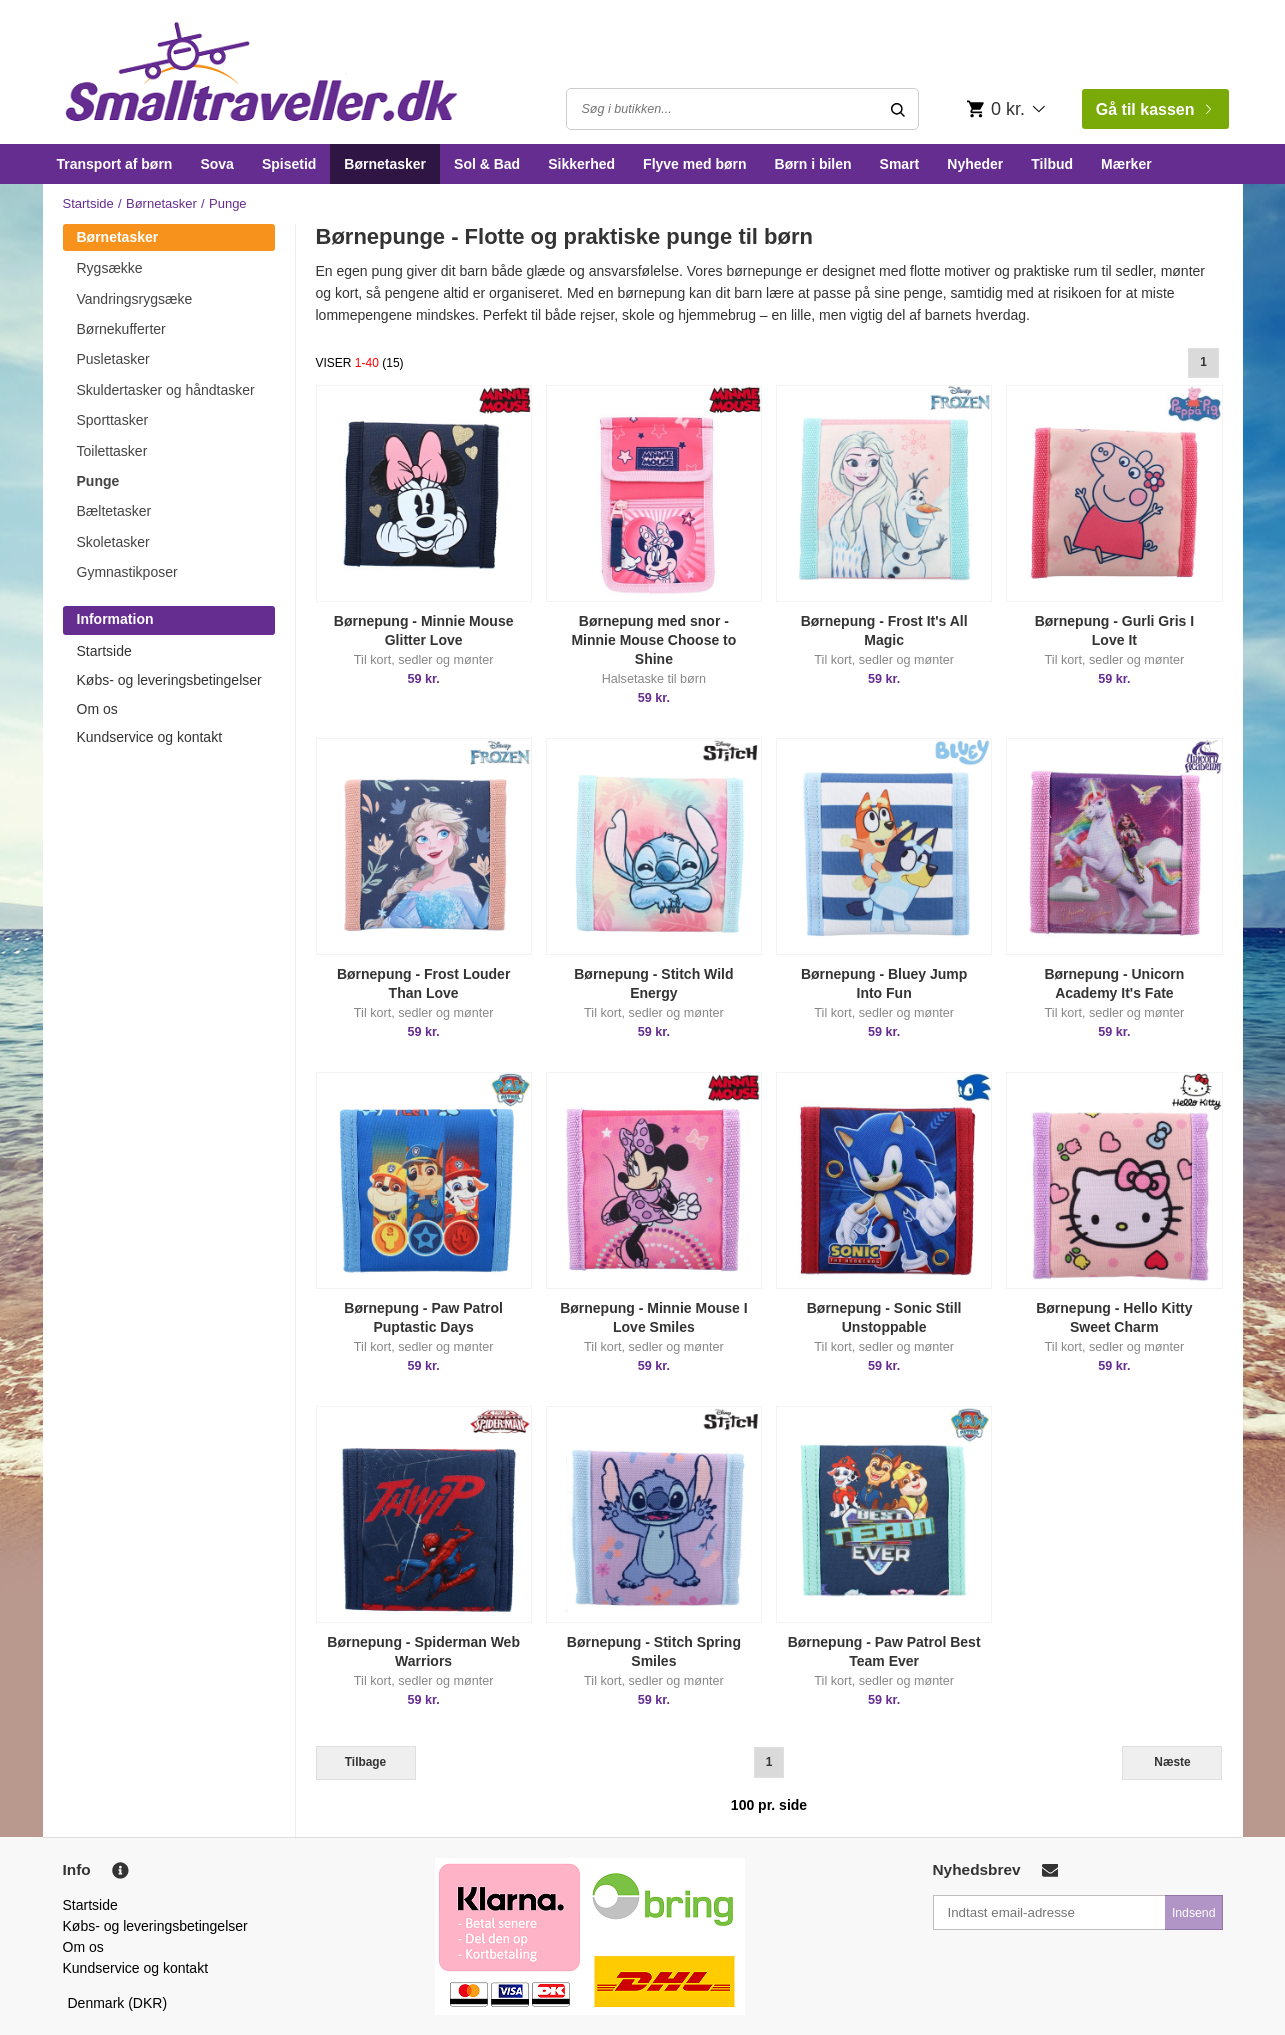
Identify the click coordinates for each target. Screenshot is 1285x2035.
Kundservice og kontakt (150, 737)
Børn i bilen (813, 164)
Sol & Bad (487, 164)
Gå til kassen (1153, 109)
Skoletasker (113, 542)
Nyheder (975, 164)
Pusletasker (113, 359)
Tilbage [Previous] (365, 1762)
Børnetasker (385, 164)
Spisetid (289, 164)
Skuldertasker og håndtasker (166, 390)
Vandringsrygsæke (135, 299)
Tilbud (1052, 164)
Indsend (1194, 1913)
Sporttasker (113, 420)
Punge (98, 481)
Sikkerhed (581, 164)
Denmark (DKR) (118, 2003)
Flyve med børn (694, 164)
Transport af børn (115, 164)
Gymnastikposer (127, 572)
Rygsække (110, 268)
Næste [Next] (1172, 1762)
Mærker (1126, 164)
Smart (900, 164)
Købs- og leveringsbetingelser (169, 680)
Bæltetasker (114, 511)
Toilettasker (112, 451)
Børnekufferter (121, 329)
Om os (97, 709)
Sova (216, 164)
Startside (88, 203)
